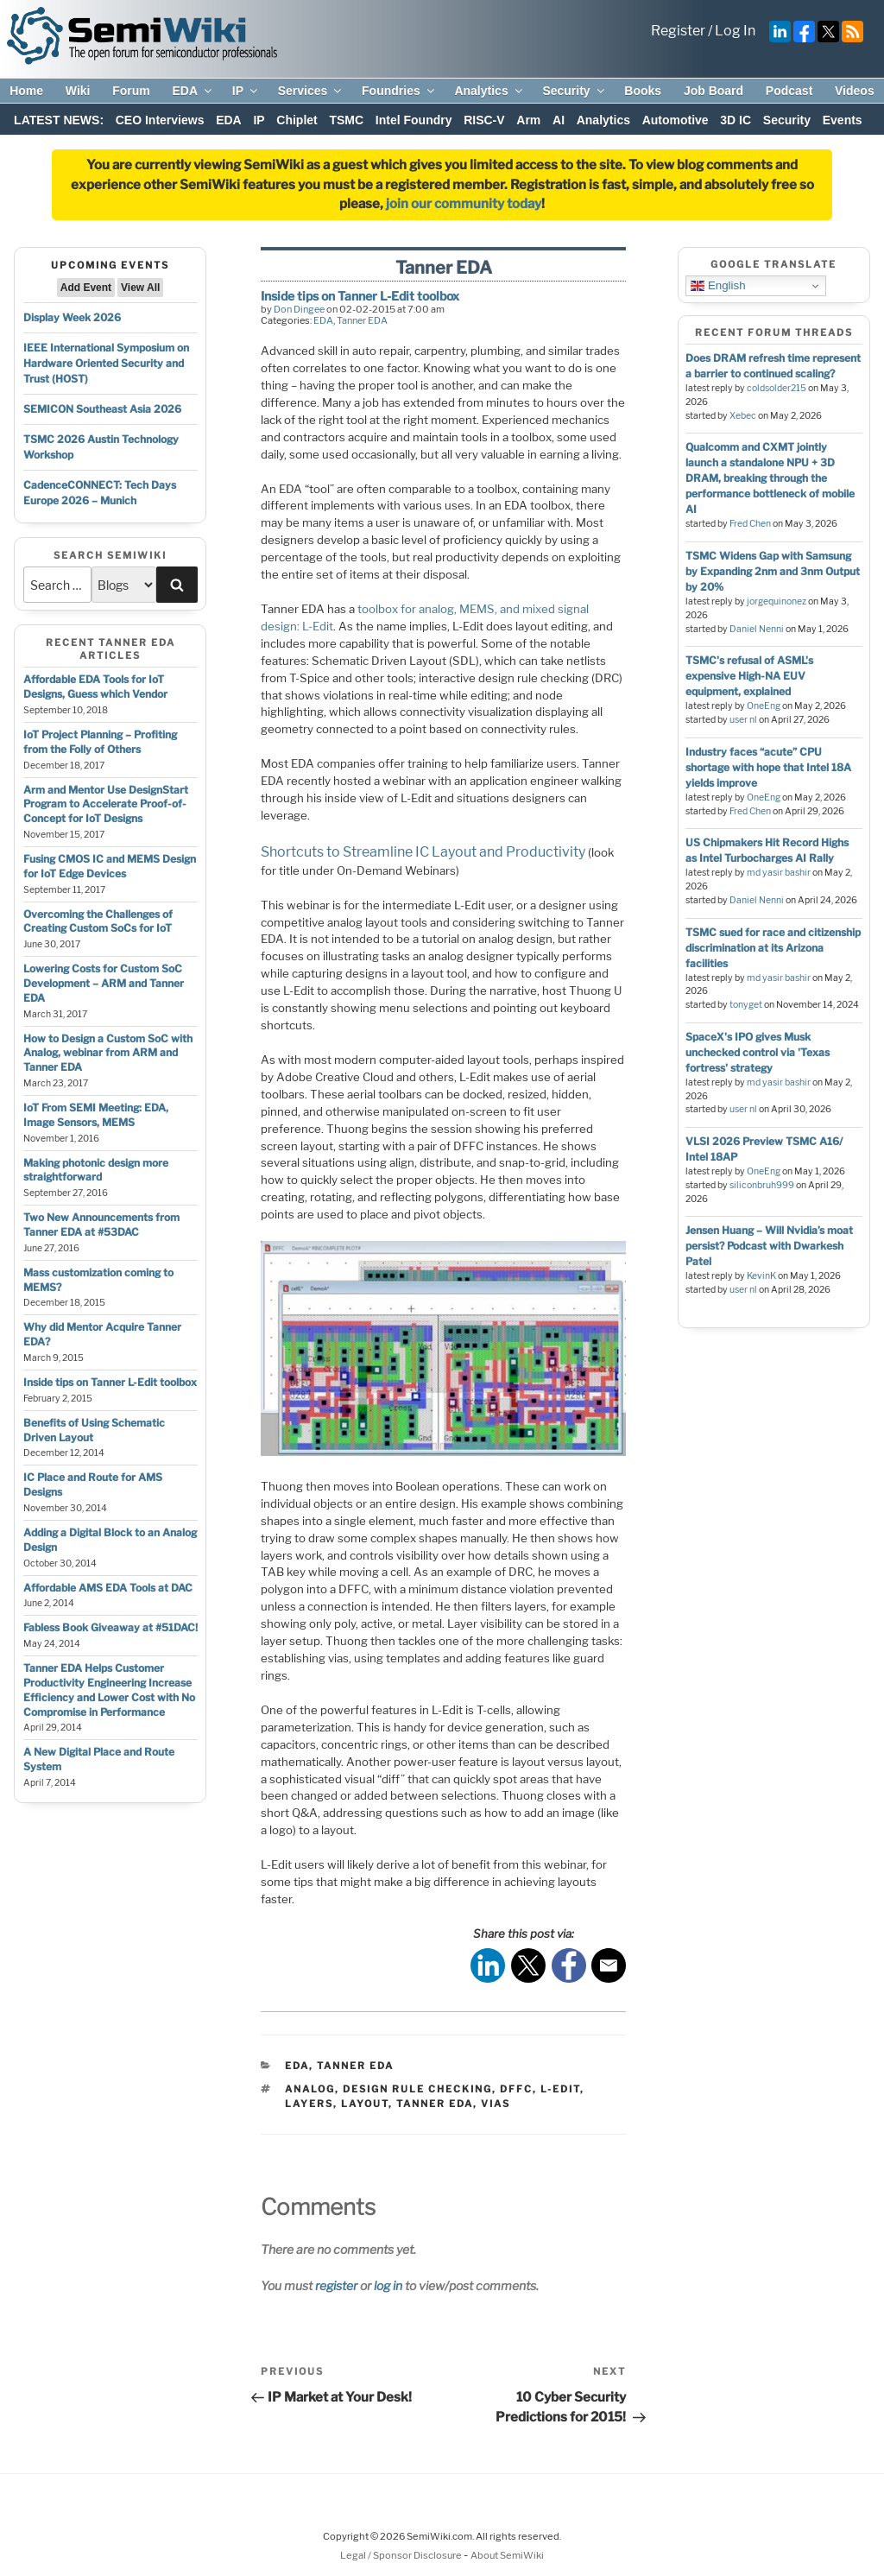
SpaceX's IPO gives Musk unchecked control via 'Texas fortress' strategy (757, 1052)
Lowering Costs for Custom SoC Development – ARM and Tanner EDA (103, 983)
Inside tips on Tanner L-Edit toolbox (110, 1382)
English (718, 286)
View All (140, 288)
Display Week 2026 (72, 317)
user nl (743, 719)
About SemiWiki (507, 2555)
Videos (855, 91)
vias (495, 2104)
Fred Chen (750, 523)
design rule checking (417, 2089)
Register (678, 30)
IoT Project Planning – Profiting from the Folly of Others (100, 742)
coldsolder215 (776, 388)
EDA (193, 91)
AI (558, 120)
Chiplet (296, 120)
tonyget (745, 1004)
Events (842, 120)
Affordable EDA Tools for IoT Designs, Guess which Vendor (95, 686)
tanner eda (434, 2104)
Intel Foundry (414, 120)
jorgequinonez (776, 601)
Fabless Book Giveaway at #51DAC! (110, 1627)
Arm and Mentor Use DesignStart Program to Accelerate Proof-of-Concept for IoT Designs (105, 804)
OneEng (763, 706)
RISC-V (484, 120)
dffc (516, 2089)
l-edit (560, 2089)
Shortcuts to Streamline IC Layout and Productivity (423, 852)
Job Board (713, 91)
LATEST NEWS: (59, 120)
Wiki (78, 91)
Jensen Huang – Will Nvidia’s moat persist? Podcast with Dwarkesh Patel (769, 1246)
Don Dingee (299, 309)
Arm (528, 120)
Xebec (742, 415)
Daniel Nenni (756, 629)
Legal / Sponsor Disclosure (402, 2555)
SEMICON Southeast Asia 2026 (102, 408)
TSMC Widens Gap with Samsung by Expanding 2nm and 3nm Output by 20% (772, 571)
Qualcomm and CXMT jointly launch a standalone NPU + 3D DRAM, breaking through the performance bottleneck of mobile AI (770, 478)
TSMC (346, 120)
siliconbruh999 (761, 1185)
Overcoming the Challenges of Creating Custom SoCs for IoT (98, 921)
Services (311, 91)
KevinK (761, 1276)
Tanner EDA (362, 320)
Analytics (489, 91)
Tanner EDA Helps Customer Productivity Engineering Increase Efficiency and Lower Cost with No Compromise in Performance (109, 1689)
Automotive (675, 120)
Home (26, 91)
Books (642, 91)
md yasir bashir (779, 872)
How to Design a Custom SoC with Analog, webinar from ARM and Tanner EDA (108, 1053)
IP (246, 91)
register (336, 2285)
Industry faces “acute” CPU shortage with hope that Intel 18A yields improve (768, 767)
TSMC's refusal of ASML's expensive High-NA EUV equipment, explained (749, 676)
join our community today (463, 204)
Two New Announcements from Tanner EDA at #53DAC (101, 1224)
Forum (131, 91)
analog (310, 2089)
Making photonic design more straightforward (95, 1170)
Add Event (85, 288)
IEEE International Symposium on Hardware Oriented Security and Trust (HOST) (106, 363)
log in (388, 2285)
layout (364, 2104)
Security (574, 91)
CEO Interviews (160, 120)
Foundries (399, 91)
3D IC (735, 120)
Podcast (789, 91)
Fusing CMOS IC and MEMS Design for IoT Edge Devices (109, 866)
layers (309, 2104)
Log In (735, 30)
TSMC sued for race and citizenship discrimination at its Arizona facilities (773, 948)
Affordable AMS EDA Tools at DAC (108, 1587)
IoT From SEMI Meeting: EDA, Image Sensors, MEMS (95, 1115)
